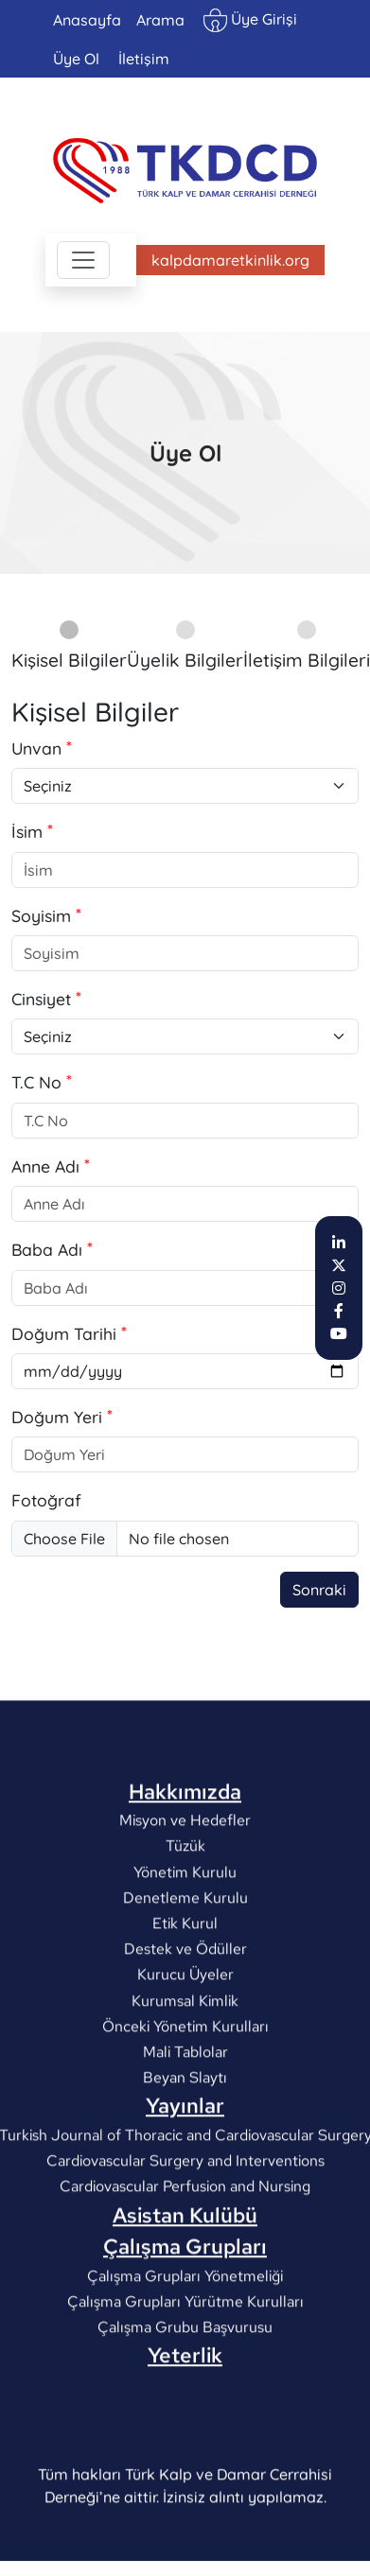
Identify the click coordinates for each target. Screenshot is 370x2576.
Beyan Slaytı (185, 2156)
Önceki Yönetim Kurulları (185, 2105)
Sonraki (319, 1589)
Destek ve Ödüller (185, 2027)
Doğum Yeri (56, 1416)
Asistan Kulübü (185, 2293)
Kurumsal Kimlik (185, 2078)
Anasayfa (87, 19)
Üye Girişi (250, 20)
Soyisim (41, 915)
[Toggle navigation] (83, 260)
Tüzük (185, 1924)
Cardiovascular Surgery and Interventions (185, 2239)
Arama (160, 19)
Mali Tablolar (185, 2130)
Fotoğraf (46, 1499)
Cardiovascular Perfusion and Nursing (185, 2264)
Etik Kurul (185, 2001)
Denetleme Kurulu (185, 1976)
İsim (27, 831)
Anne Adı (45, 1166)
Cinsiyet (41, 998)
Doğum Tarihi (63, 1333)
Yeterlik (185, 2433)
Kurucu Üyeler (185, 2053)
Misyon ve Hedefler (185, 1898)
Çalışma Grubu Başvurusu (185, 2405)
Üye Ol (76, 58)
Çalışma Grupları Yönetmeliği (185, 2354)
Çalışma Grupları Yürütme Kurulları (185, 2380)
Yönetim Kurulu (185, 1949)
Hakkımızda (185, 1869)
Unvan (36, 748)
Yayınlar (185, 2184)
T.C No (36, 1081)
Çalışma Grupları (185, 2324)
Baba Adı (46, 1249)
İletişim (143, 58)
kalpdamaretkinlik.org (230, 260)
